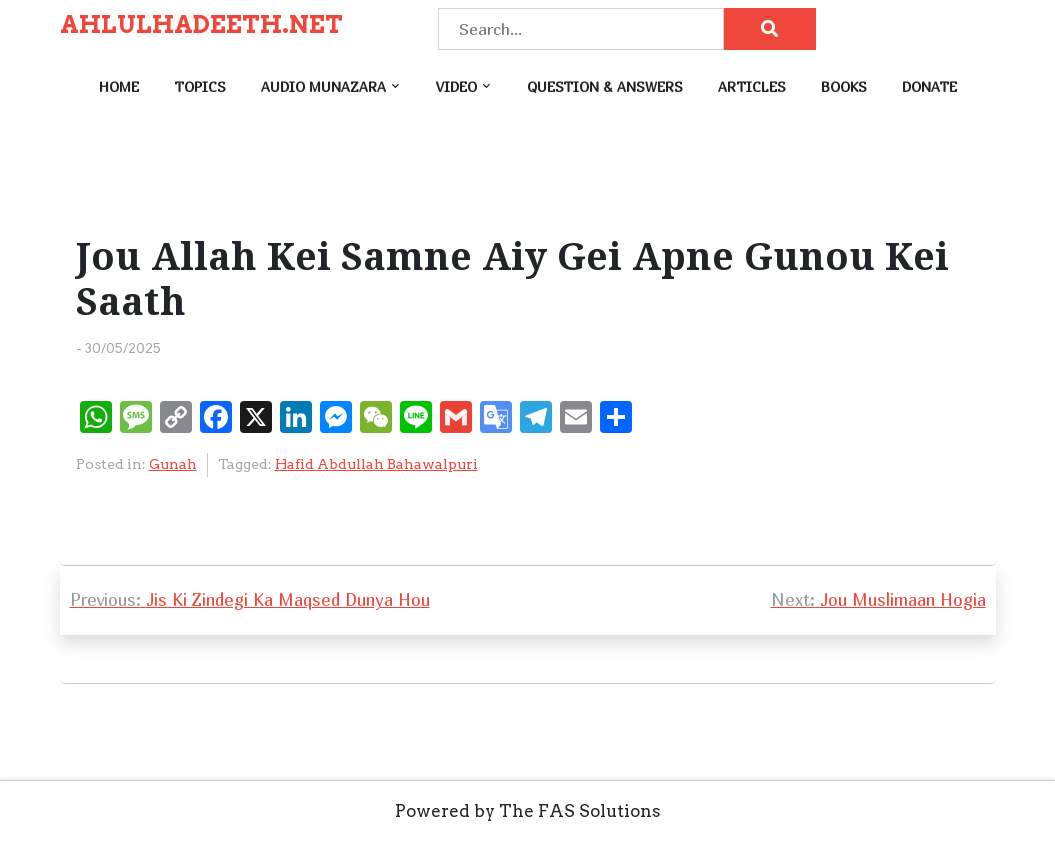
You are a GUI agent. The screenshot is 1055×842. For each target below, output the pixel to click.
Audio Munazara (323, 86)
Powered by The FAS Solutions (528, 811)
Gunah (173, 464)
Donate (929, 86)
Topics (200, 86)
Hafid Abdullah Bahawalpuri (376, 464)
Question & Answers (605, 86)
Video (456, 86)
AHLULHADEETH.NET (201, 25)
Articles (752, 86)
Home (119, 86)
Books (844, 86)
